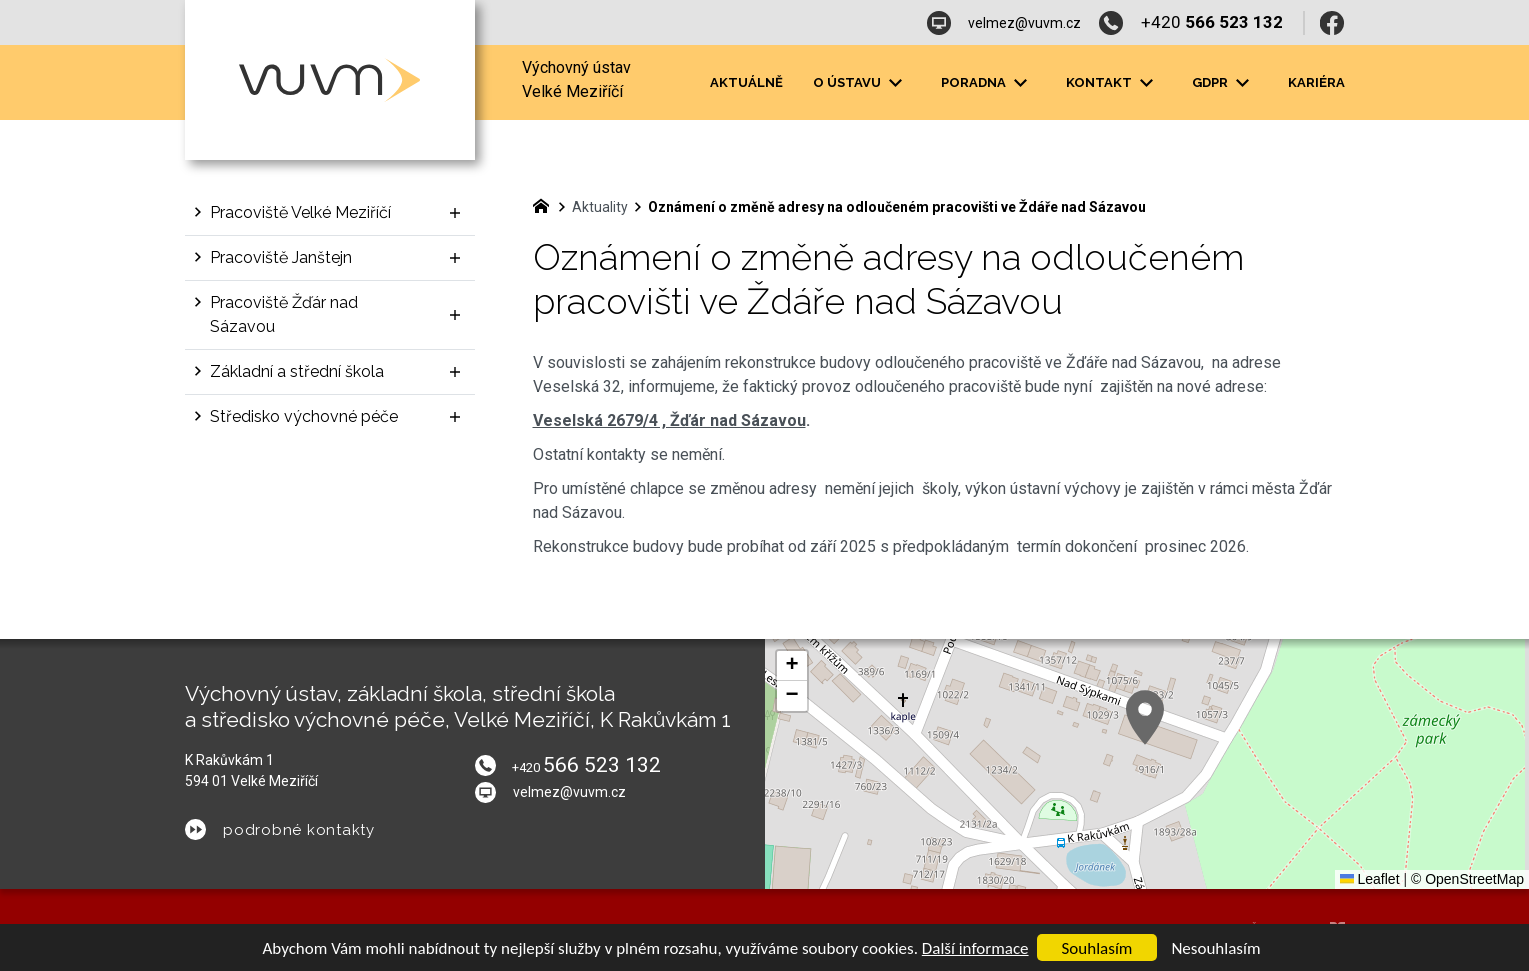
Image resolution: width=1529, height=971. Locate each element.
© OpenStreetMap (1467, 879)
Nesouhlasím (1215, 948)
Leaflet (1370, 879)
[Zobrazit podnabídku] (896, 83)
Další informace (975, 948)
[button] (1145, 717)
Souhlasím (1097, 948)
